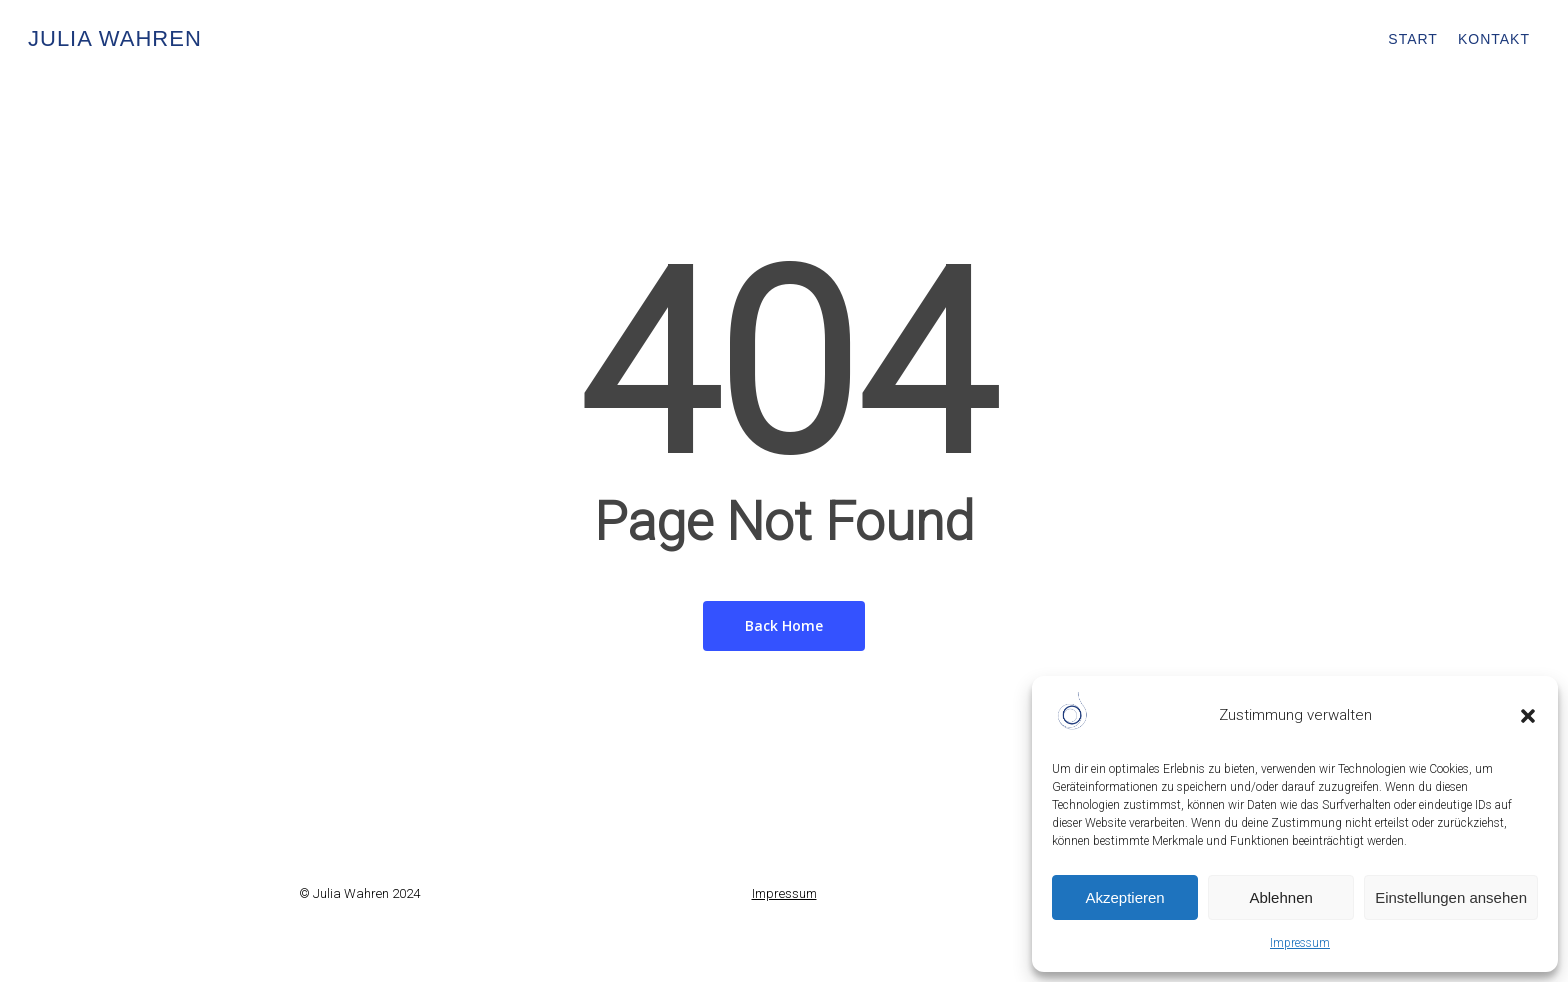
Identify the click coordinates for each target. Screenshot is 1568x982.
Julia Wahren (115, 39)
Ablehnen (1280, 897)
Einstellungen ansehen (1451, 897)
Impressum (1300, 943)
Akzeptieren (1124, 897)
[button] (1528, 716)
